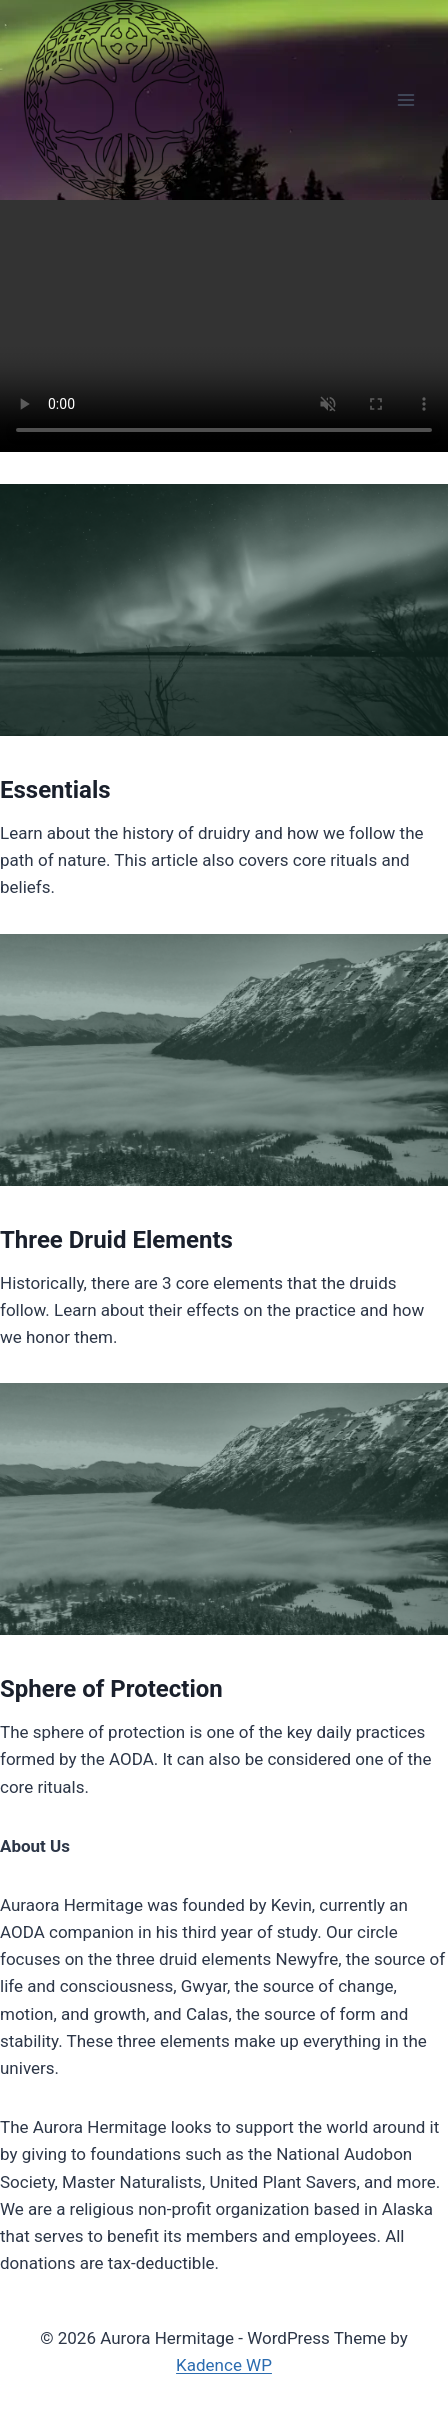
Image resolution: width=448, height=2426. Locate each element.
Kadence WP (224, 2365)
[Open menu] (405, 99)
